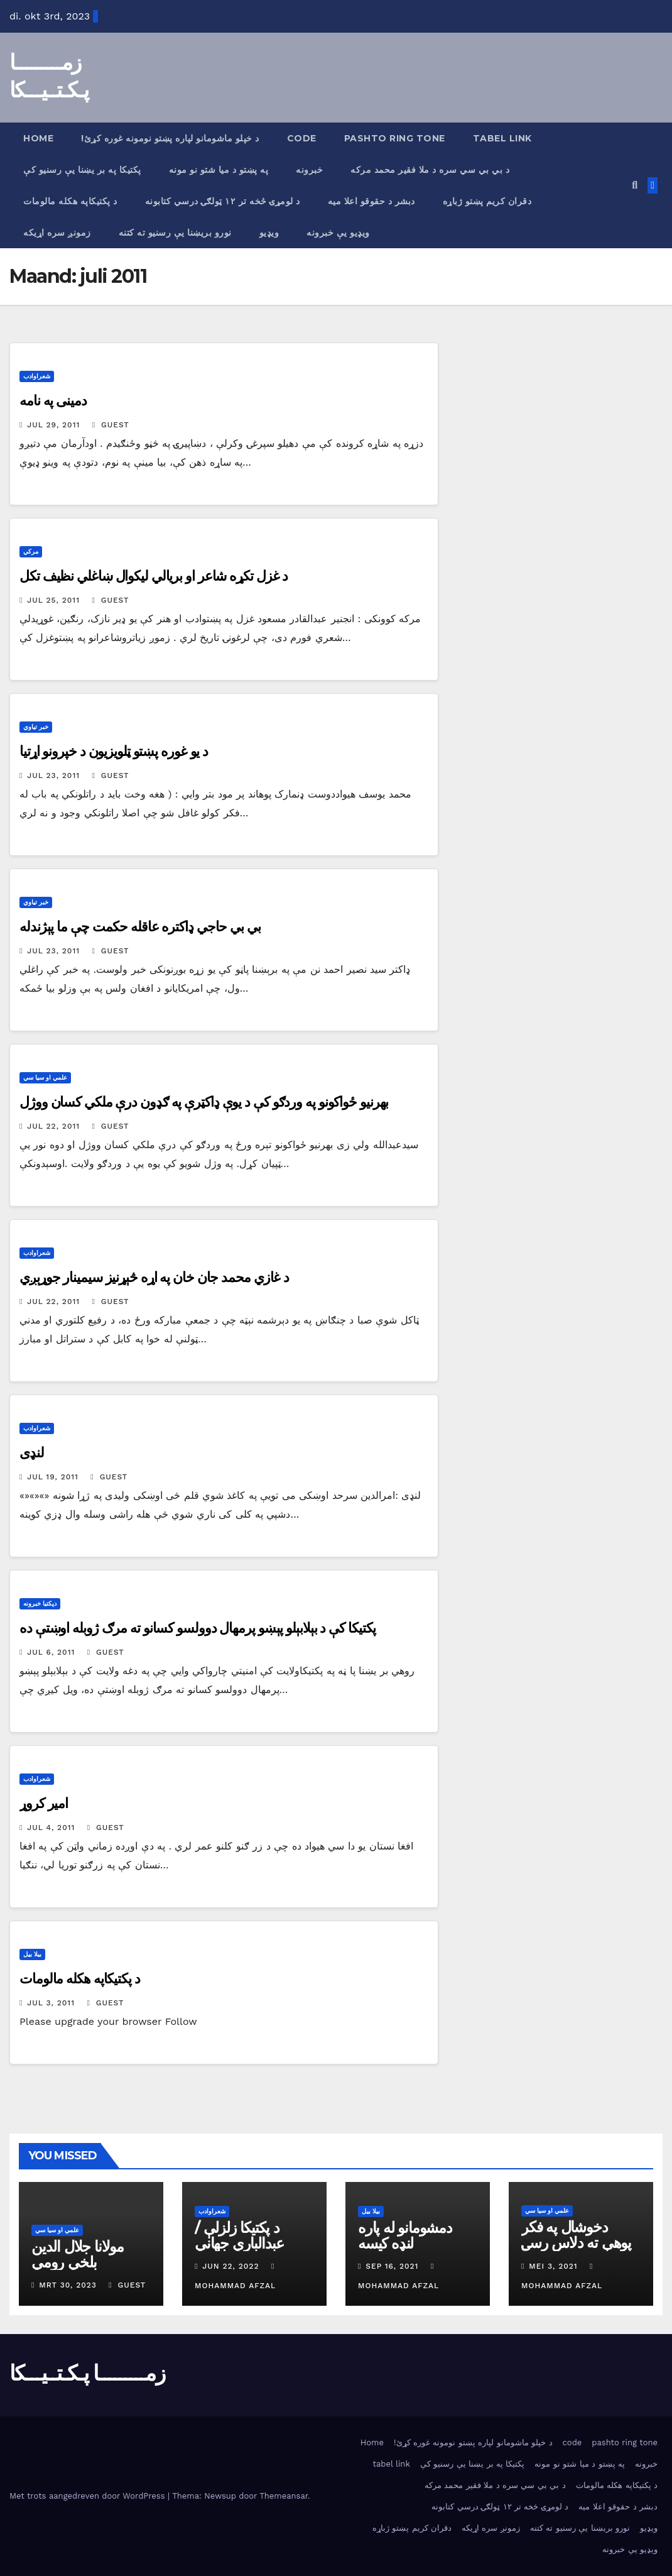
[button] (634, 185)
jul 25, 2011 (53, 600)
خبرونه (309, 169)
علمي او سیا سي (45, 1077)
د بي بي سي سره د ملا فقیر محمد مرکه (429, 169)
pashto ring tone (394, 138)
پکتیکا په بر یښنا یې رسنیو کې (82, 169)
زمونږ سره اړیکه (57, 232)
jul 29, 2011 (53, 424)
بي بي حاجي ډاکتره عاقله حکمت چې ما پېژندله (140, 926)
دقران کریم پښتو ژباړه (487, 201)
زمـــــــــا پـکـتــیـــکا (87, 2373)
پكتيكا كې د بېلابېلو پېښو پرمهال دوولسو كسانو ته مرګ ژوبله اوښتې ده (197, 1628)
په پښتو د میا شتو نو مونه (219, 169)
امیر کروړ (43, 1803)
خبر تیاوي (35, 726)
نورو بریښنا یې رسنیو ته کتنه (175, 232)
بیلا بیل (32, 1954)
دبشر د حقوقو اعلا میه (371, 201)
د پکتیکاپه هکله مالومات (70, 201)
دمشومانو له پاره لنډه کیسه (405, 2235)
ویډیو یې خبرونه (338, 232)
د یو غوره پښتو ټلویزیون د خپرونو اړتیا (113, 751)
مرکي (30, 551)
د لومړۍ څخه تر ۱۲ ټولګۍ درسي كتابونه (222, 201)
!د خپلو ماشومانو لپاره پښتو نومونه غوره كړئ (170, 138)
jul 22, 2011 (53, 1126)
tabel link (502, 138)
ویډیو (269, 232)
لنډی (31, 1452)
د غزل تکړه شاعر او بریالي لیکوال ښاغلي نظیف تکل (153, 575)
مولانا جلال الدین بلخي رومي (77, 2254)
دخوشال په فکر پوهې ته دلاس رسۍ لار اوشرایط (576, 2242)
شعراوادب (36, 376)
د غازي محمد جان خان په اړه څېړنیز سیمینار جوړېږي (154, 1277)
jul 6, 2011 (51, 1652)
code (302, 138)
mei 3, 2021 (553, 2266)
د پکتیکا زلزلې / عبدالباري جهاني (239, 2235)
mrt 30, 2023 (68, 2285)
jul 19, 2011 (53, 1476)
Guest (110, 424)
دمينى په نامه (53, 400)
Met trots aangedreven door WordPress (88, 2496)
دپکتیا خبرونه (40, 1603)
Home (38, 138)
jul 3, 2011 (51, 2002)
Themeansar (283, 2496)
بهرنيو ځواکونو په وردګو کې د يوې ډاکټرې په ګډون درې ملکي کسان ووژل (203, 1101)
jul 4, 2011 (51, 1827)
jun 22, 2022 (230, 2266)
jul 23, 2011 (53, 775)
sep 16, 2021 (392, 2266)
